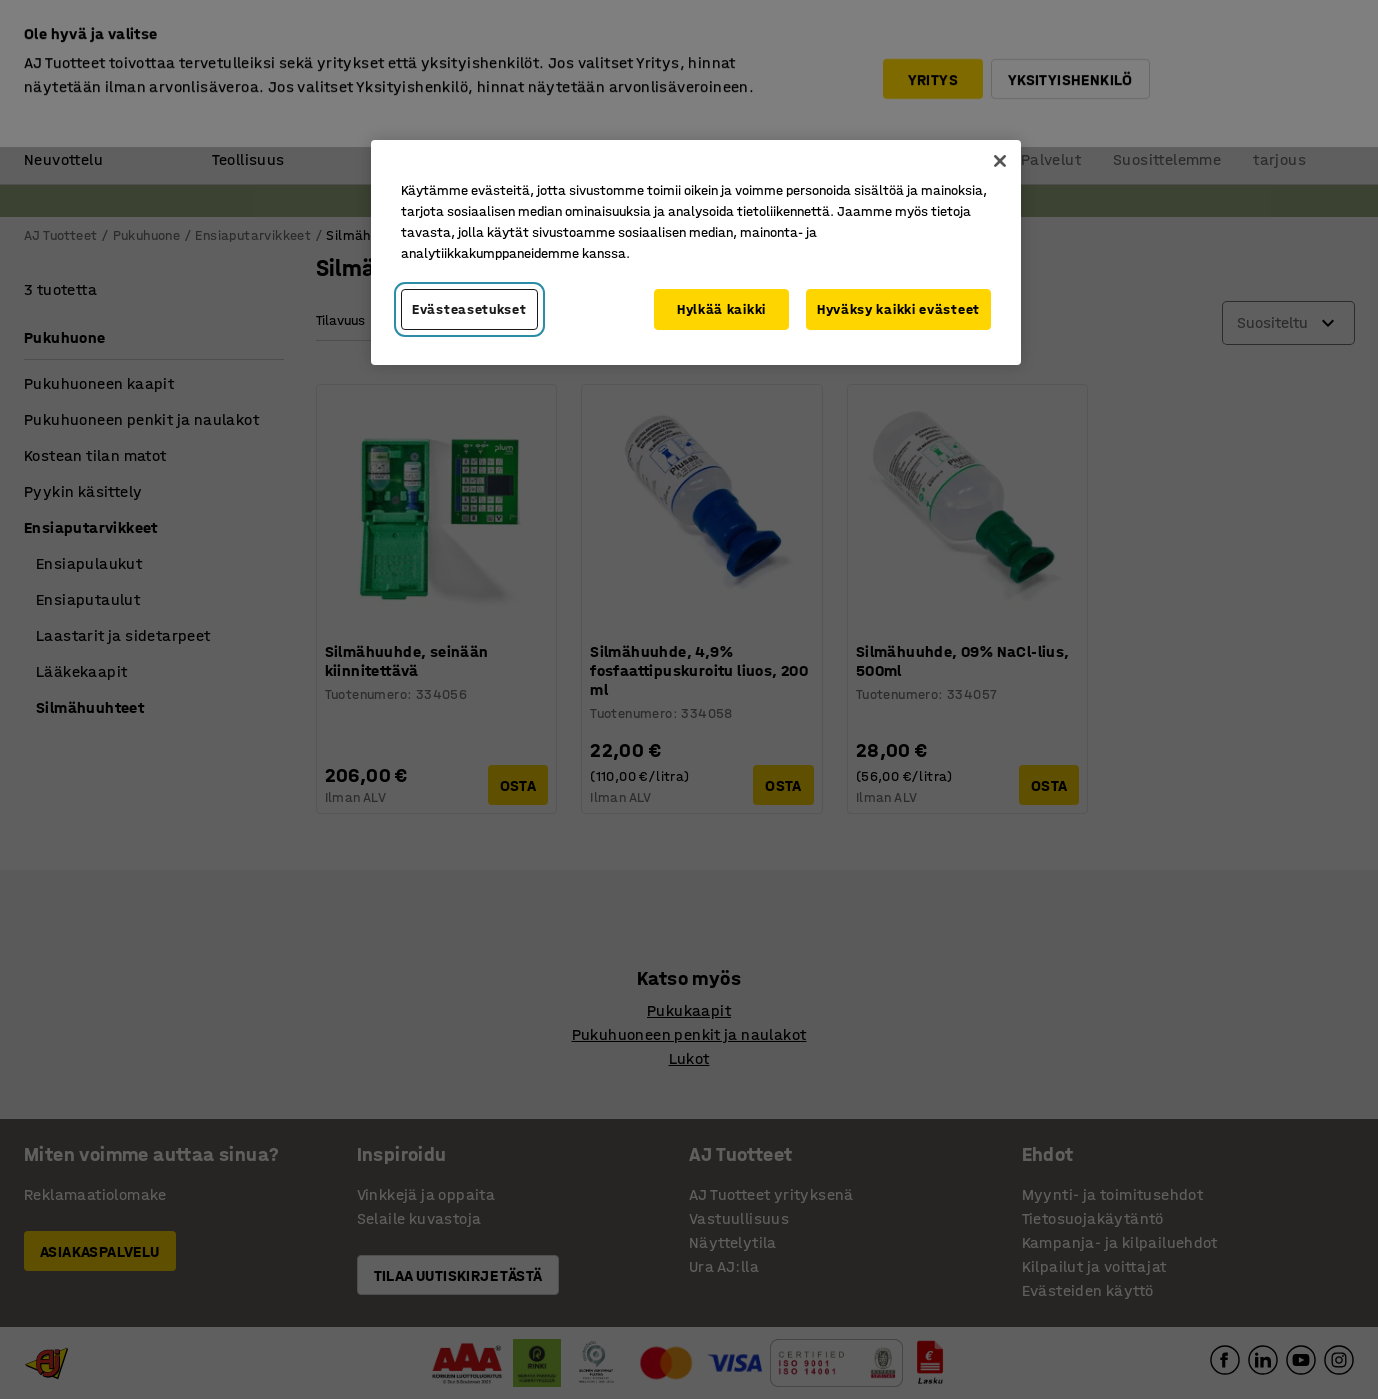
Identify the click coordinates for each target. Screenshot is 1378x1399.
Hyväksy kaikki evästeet (898, 309)
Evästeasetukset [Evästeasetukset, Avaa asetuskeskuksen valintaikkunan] (469, 309)
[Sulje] (1000, 161)
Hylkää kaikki (721, 309)
